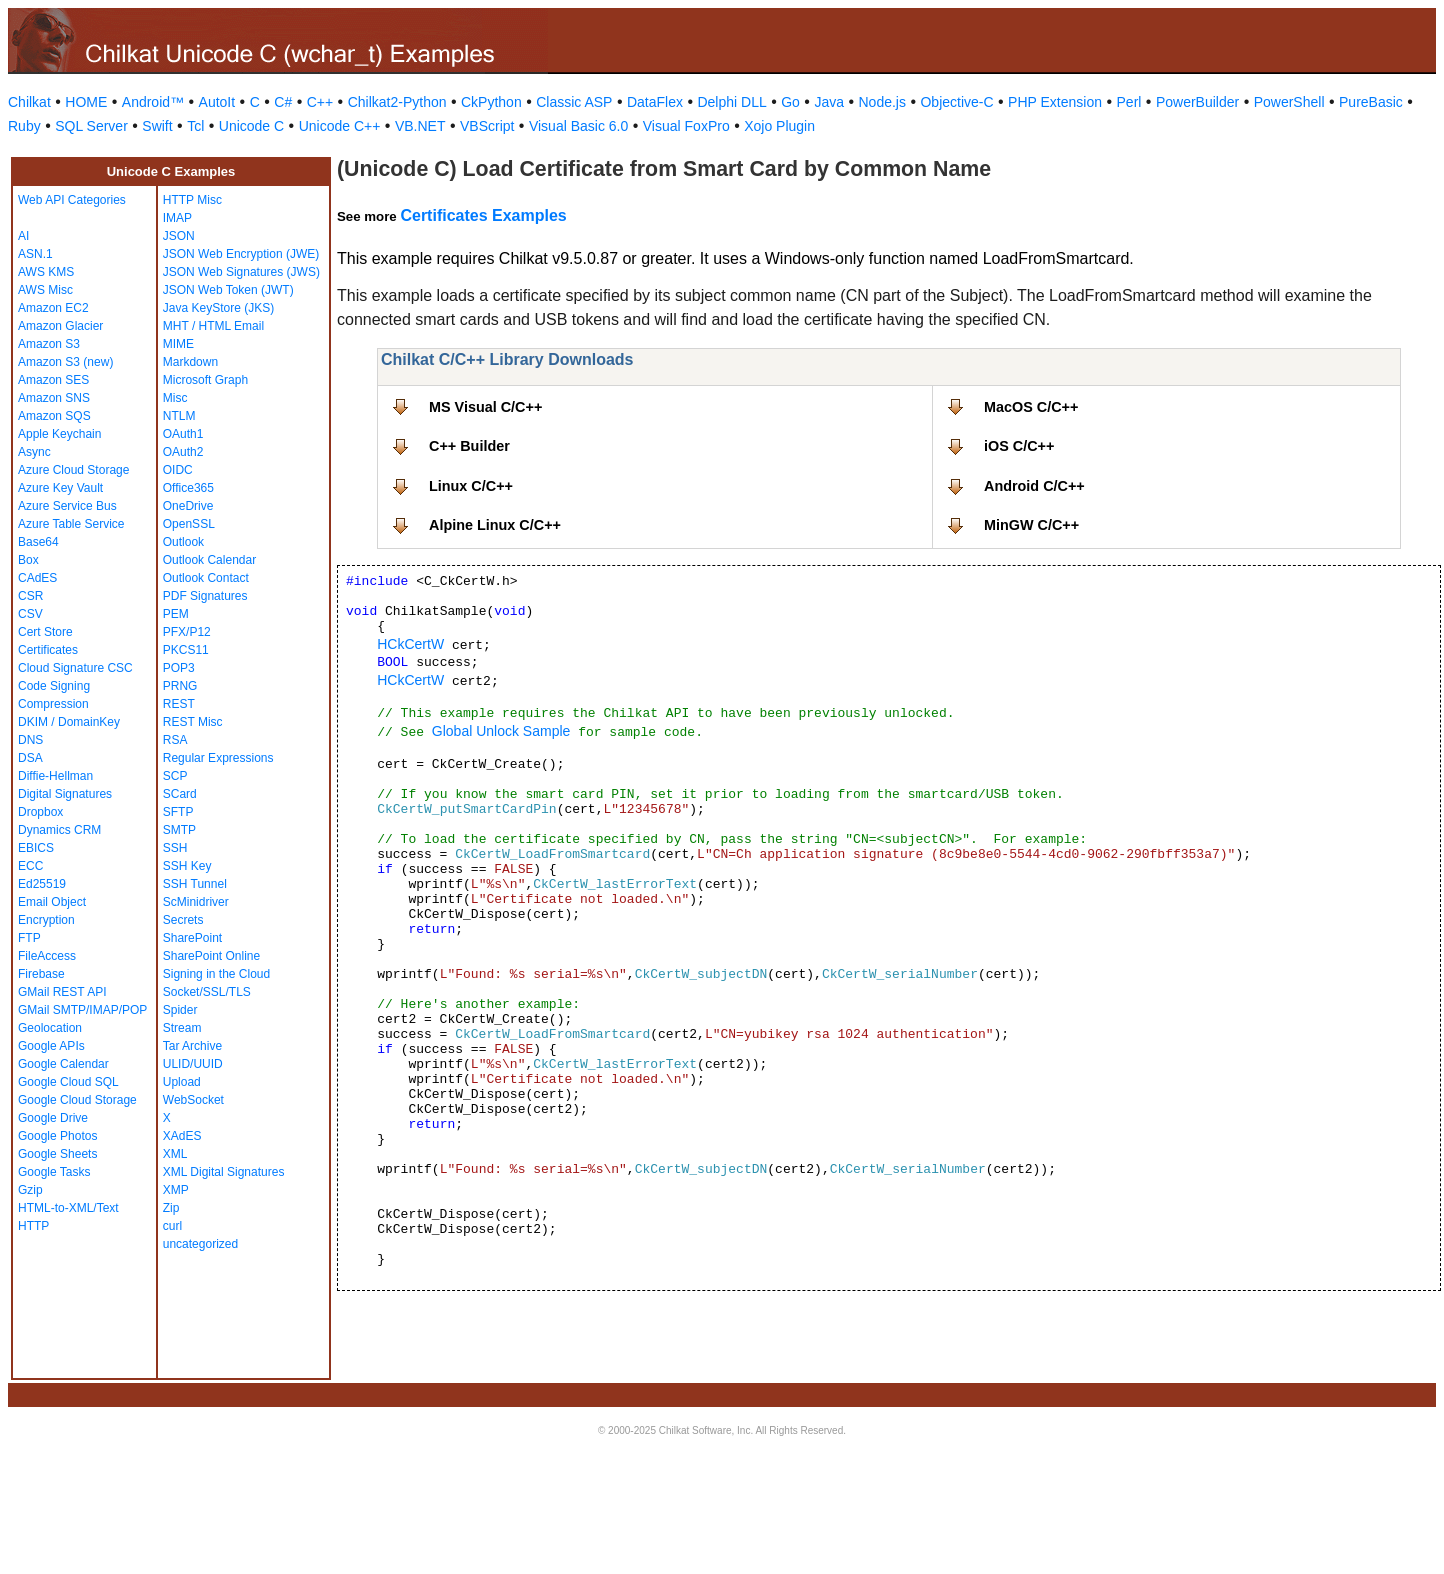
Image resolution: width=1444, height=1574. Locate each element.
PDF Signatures (205, 596)
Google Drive (53, 1118)
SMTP (179, 830)
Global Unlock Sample (501, 731)
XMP (176, 1190)
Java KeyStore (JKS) (218, 308)
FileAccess (47, 956)
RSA (175, 740)
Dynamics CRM (59, 830)
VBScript (487, 126)
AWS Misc (45, 290)
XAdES (182, 1136)
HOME (86, 102)
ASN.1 (35, 254)
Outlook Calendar (209, 560)
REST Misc (193, 722)
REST (179, 704)
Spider (180, 1010)
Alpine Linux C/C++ (495, 525)
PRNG (180, 686)
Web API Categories (72, 200)
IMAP (177, 218)
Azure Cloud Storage (73, 470)
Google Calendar (63, 1064)
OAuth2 (183, 452)
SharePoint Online (211, 956)
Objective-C (956, 102)
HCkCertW (410, 644)
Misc (175, 398)
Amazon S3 (49, 344)
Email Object (52, 902)
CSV (30, 614)
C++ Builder (469, 446)
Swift (157, 126)
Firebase (41, 974)
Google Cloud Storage (77, 1100)
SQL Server (91, 126)
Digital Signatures (65, 794)
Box (28, 560)
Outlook (183, 542)
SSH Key (187, 866)
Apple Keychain (59, 434)
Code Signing (54, 686)
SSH (175, 848)
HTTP (33, 1226)
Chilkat (29, 102)
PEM (176, 614)
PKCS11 (186, 650)
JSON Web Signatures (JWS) (241, 272)
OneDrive (188, 506)
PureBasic (1371, 102)
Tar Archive (192, 1046)
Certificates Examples (483, 215)
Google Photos (57, 1136)
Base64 (38, 542)
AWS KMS (46, 272)
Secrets (183, 920)
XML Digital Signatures (224, 1172)
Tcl (195, 126)
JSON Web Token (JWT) (228, 290)
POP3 (179, 668)
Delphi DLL (731, 102)
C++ (320, 102)
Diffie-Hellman (55, 776)
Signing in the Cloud (216, 974)
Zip (171, 1208)
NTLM (179, 416)
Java (829, 102)
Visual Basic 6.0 (578, 126)
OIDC (178, 470)
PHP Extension (1055, 102)
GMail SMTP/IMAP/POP (82, 1010)
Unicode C (251, 126)
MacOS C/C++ (1031, 407)
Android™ (153, 102)
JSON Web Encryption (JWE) (241, 254)
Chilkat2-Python (397, 102)
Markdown (190, 362)
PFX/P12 (187, 632)
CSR (30, 596)
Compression (53, 704)
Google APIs (51, 1046)
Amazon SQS (54, 416)
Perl (1129, 102)
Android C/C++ (1034, 486)
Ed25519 (42, 884)
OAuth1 (183, 434)
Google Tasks (54, 1172)
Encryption (46, 920)
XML (175, 1154)
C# (283, 102)
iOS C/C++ (1019, 446)
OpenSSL (189, 524)
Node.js (882, 102)
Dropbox (40, 812)
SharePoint (192, 938)
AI (23, 236)
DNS (30, 740)
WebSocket (193, 1100)
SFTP (178, 812)
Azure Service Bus (67, 506)
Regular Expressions (218, 758)
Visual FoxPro (686, 126)
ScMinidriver (196, 902)
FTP (29, 938)
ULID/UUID (193, 1064)
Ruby (24, 126)
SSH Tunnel (195, 884)
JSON (179, 236)
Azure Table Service (71, 524)
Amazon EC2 (53, 308)
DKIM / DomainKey (69, 722)
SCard (180, 794)
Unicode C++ (340, 126)
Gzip (30, 1190)
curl (172, 1226)
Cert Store (45, 632)
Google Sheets (57, 1154)
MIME (178, 344)
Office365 (188, 488)
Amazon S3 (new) (65, 362)
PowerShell (1289, 102)
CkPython (491, 102)
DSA (30, 758)
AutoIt (217, 102)
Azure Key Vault (60, 488)
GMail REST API (62, 992)
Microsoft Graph (205, 380)
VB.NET (420, 126)
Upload (182, 1082)
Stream (182, 1028)
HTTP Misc (192, 200)
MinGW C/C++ (1031, 525)
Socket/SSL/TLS (207, 992)
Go (790, 102)
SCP (175, 776)
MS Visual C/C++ (485, 407)
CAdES (37, 578)
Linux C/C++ (471, 486)
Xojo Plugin (779, 126)
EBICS (36, 848)
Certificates (48, 650)
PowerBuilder (1197, 102)
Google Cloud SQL (68, 1082)
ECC (30, 866)
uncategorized (200, 1244)
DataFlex (655, 102)
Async (34, 452)
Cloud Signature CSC (75, 668)
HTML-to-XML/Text (68, 1208)
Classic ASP (574, 102)
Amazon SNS (54, 398)
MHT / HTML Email (213, 326)
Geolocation (50, 1028)
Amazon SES (53, 380)
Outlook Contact (206, 578)
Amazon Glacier (60, 326)
